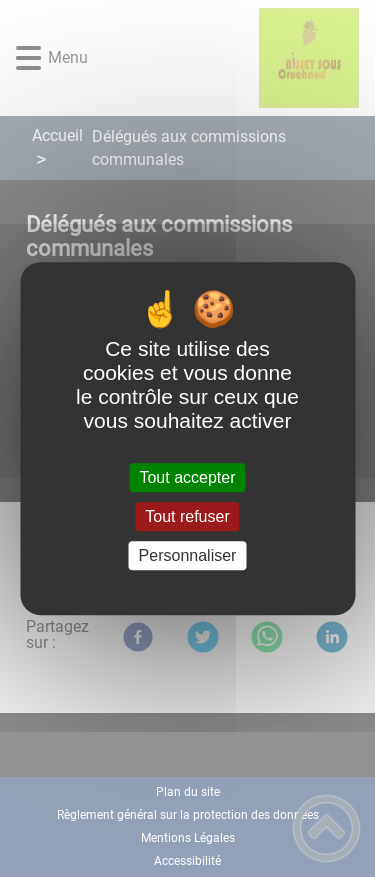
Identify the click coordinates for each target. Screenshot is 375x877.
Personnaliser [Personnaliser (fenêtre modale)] (188, 555)
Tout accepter (187, 477)
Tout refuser (187, 516)
